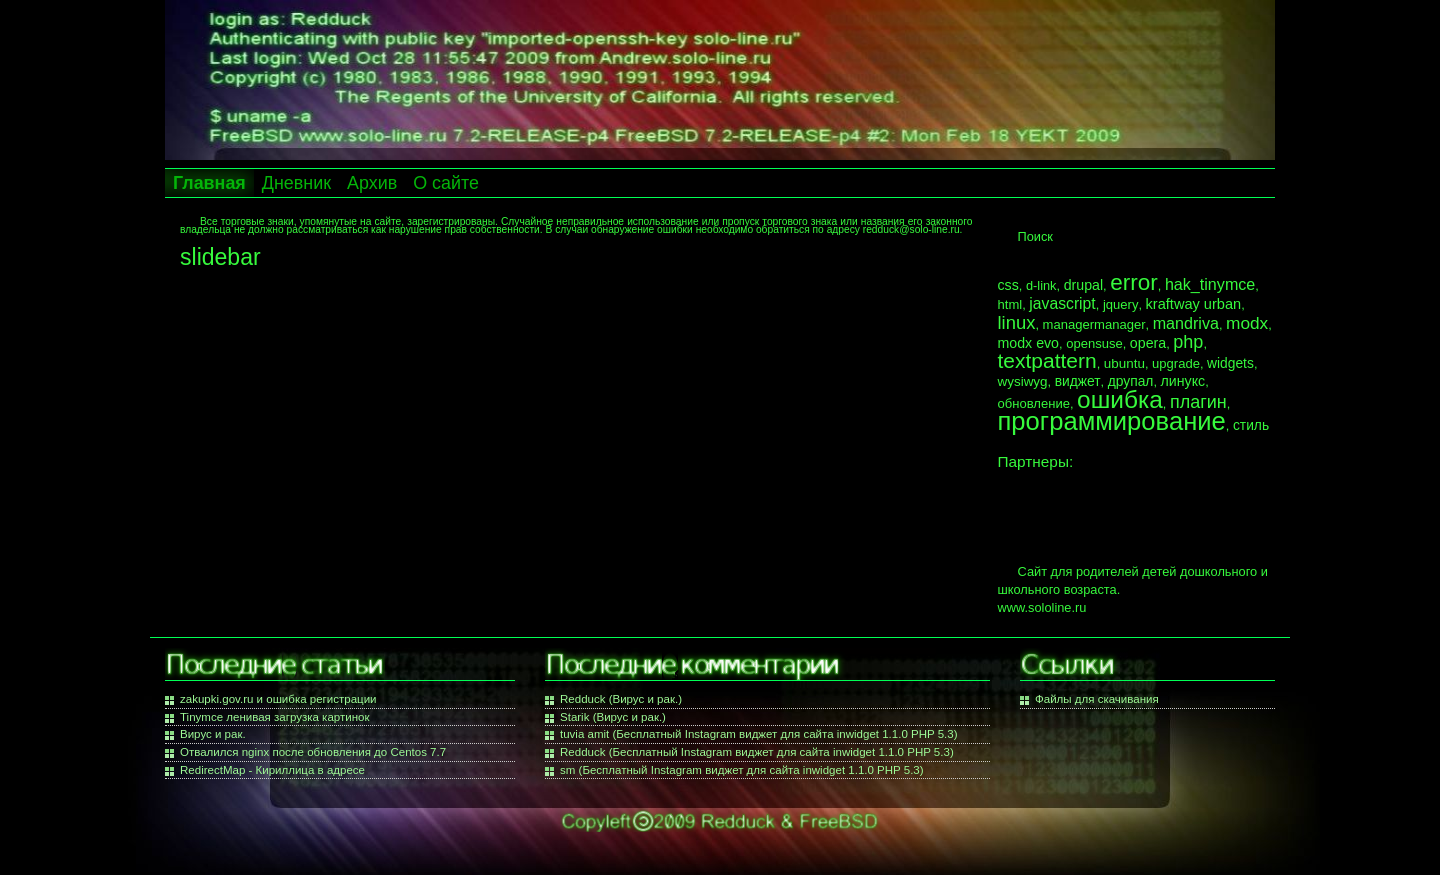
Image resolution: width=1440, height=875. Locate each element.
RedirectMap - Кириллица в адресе (272, 770)
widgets (1230, 363)
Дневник (296, 183)
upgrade (1176, 363)
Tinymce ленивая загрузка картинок (274, 717)
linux (1017, 322)
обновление (1034, 403)
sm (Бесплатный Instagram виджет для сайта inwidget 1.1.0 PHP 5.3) (742, 770)
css (1008, 285)
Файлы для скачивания (1097, 699)
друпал (1131, 381)
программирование (1112, 421)
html (1010, 304)
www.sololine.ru (1042, 607)
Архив (372, 183)
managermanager (1094, 324)
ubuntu (1124, 363)
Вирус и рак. (213, 734)
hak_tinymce (1210, 284)
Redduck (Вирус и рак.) (621, 699)
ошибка (1120, 399)
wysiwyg (1023, 381)
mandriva (1186, 323)
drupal (1083, 285)
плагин (1198, 402)
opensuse (1094, 343)
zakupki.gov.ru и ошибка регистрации (278, 699)
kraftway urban (1194, 304)
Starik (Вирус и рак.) (613, 717)
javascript (1062, 303)
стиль (1251, 425)
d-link (1041, 285)
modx (1247, 323)
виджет (1078, 381)
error (1134, 282)
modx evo (1029, 343)
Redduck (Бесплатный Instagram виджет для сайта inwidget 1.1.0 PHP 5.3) (757, 752)
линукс (1183, 381)
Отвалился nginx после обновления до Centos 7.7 (313, 752)
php (1188, 342)
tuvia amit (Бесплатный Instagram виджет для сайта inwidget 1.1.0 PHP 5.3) (759, 734)
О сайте (446, 183)
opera (1148, 343)
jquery (1121, 304)
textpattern (1047, 360)
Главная (209, 183)
